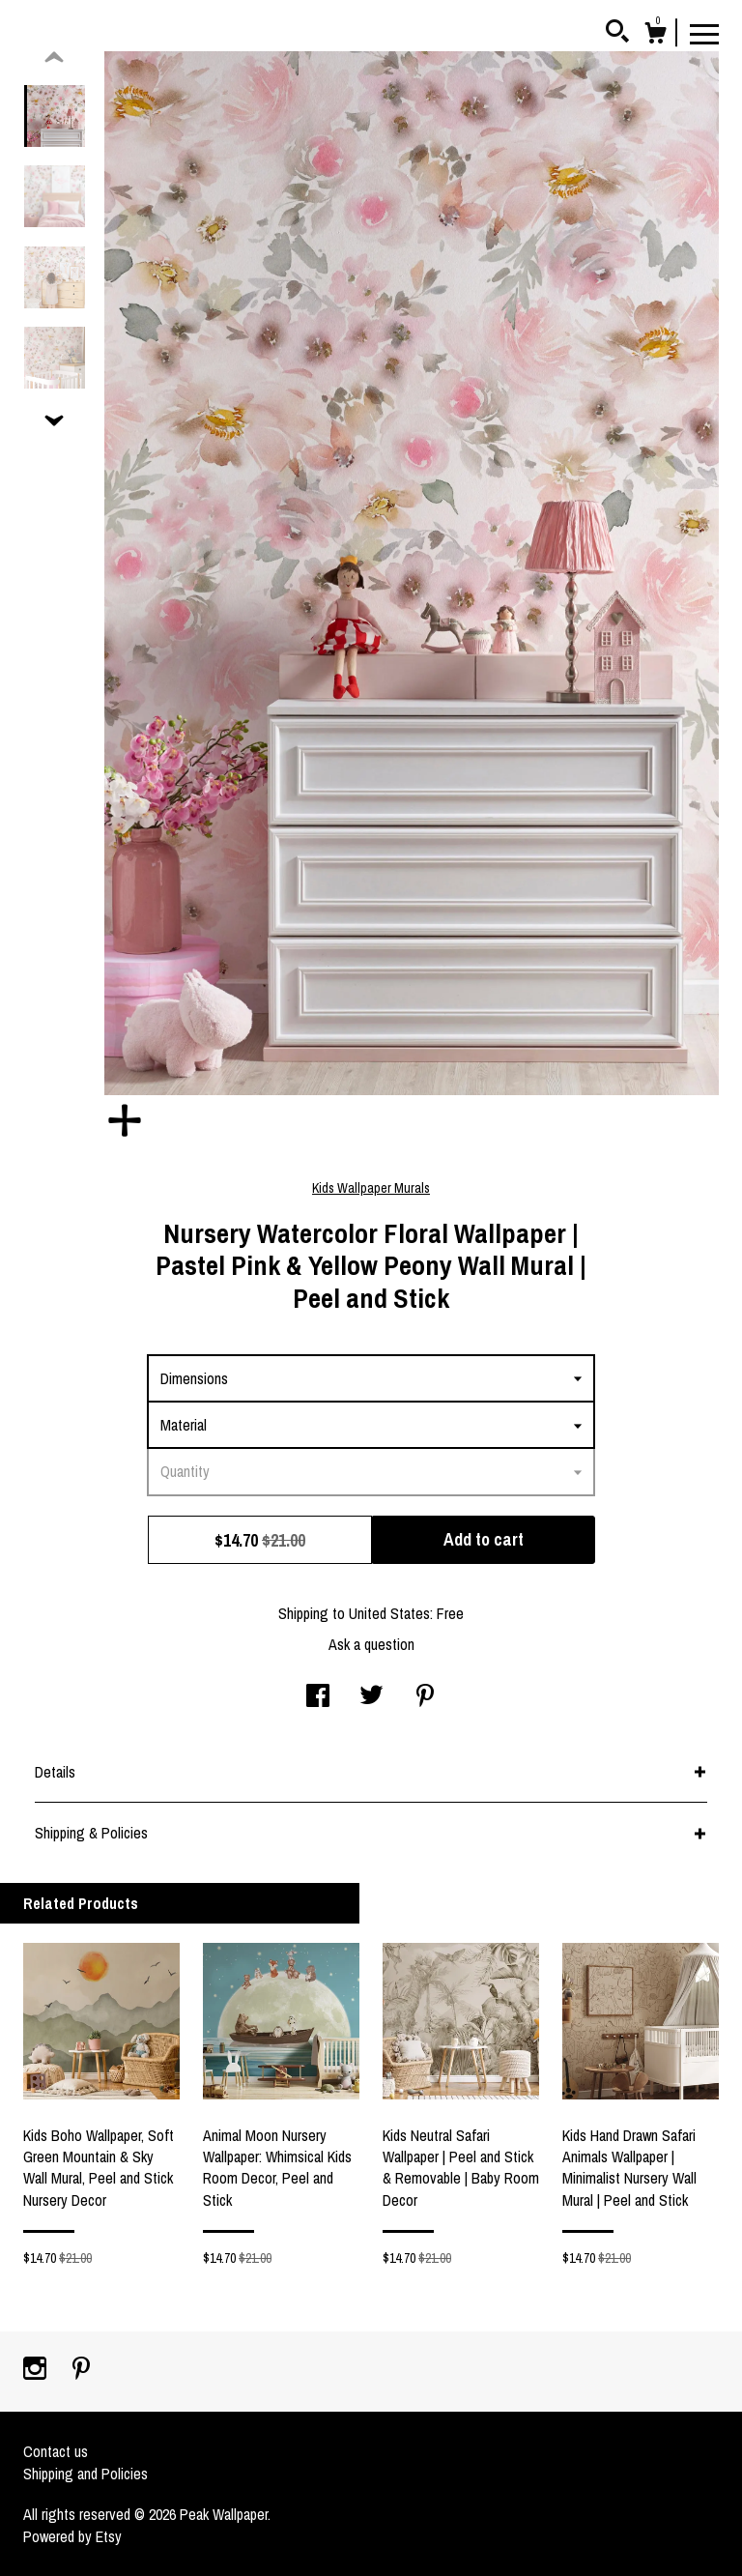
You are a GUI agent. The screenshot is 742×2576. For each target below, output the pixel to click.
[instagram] (36, 2370)
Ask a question (371, 1644)
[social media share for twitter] (371, 1697)
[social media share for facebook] (317, 1697)
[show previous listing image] (54, 58)
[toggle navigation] (704, 32)
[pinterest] (81, 2370)
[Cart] (655, 35)
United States (389, 1613)
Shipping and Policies (85, 2473)
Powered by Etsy (72, 2536)
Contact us (55, 2451)
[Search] (617, 33)
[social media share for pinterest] (425, 1697)
